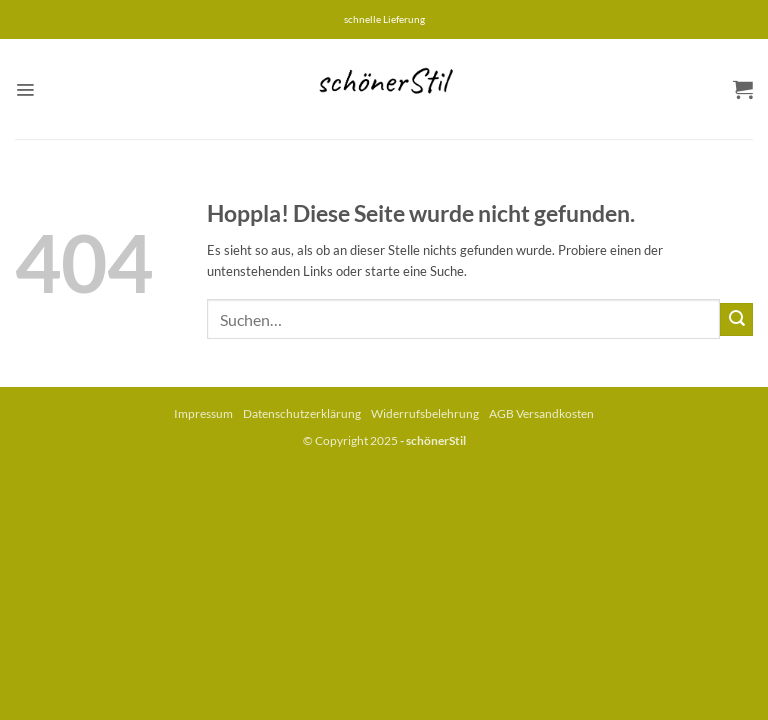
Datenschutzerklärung (302, 413)
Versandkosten (555, 413)
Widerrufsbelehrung (425, 413)
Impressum (203, 413)
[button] (25, 89)
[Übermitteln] (736, 319)
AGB (501, 413)
